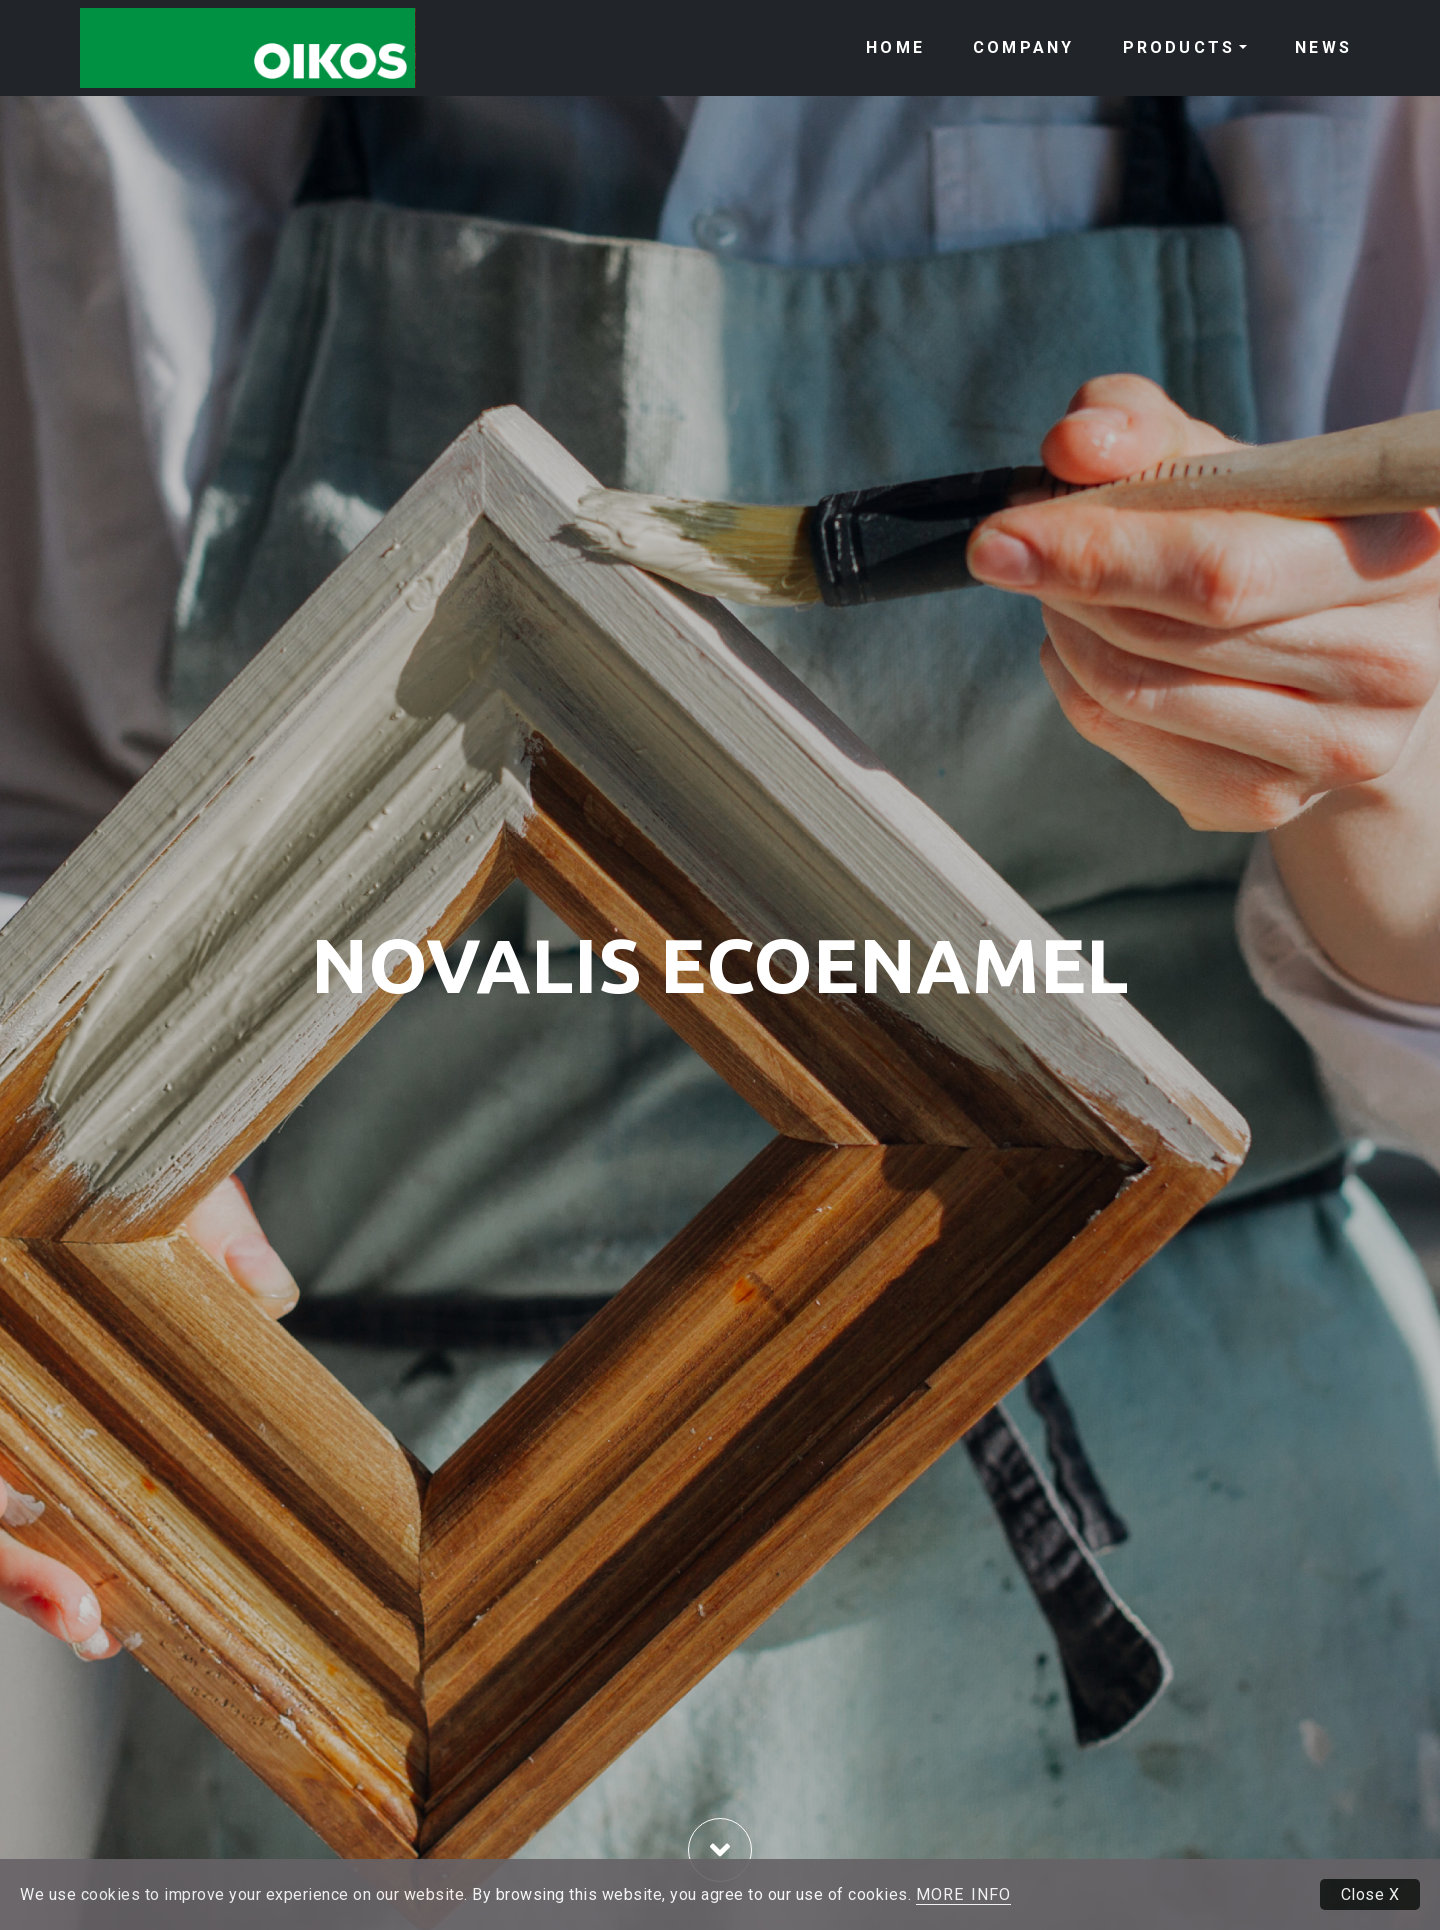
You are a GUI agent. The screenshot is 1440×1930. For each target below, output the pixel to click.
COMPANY (1023, 47)
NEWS (1323, 47)
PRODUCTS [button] (1179, 47)
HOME (895, 47)
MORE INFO (963, 1894)
